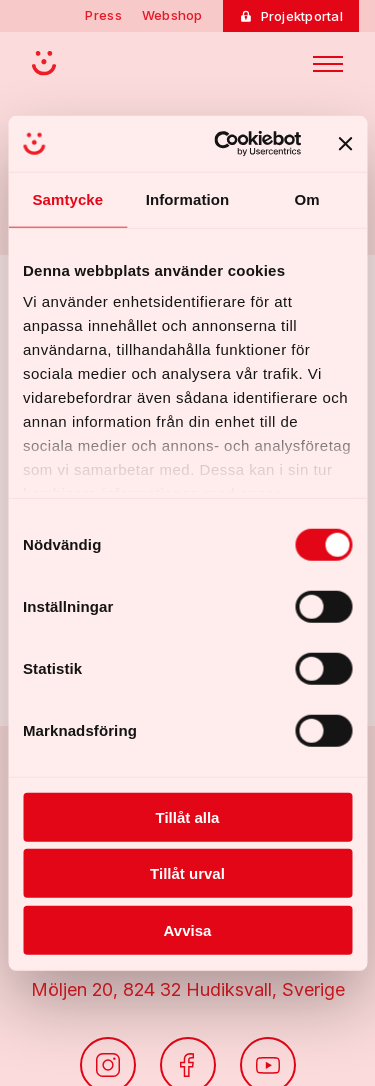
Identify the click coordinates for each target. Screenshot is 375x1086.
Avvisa (188, 929)
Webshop (172, 15)
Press (103, 15)
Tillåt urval (187, 873)
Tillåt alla (188, 816)
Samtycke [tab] (67, 198)
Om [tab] (307, 198)
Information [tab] (188, 198)
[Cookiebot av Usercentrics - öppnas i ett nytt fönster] (223, 144)
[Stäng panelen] (345, 144)
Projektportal (302, 16)
